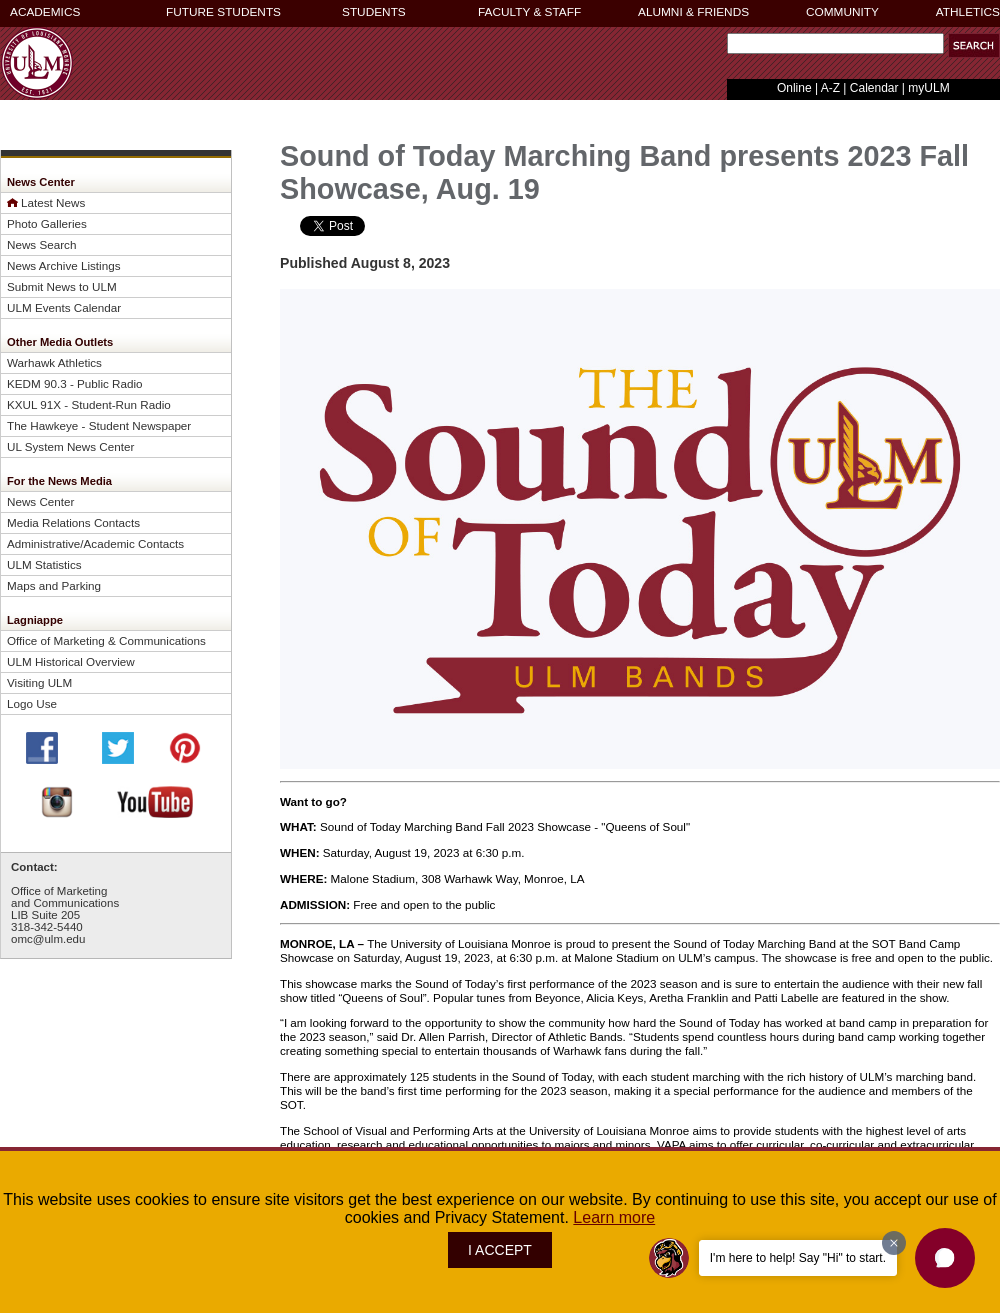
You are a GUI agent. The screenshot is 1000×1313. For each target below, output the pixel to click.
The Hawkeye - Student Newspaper (99, 425)
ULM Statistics (44, 564)
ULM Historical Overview (71, 661)
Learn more (614, 1217)
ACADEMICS (45, 12)
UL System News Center (70, 446)
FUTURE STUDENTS (223, 12)
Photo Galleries (47, 223)
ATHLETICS (968, 12)
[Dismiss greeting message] (894, 1243)
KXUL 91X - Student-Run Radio (89, 404)
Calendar (874, 88)
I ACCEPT (500, 1250)
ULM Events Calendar (64, 307)
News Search (41, 244)
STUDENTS (374, 12)
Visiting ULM (39, 682)
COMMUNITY (842, 12)
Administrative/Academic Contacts (95, 543)
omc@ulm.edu (48, 939)
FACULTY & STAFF (529, 12)
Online (794, 88)
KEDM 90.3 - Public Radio (75, 383)
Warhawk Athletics (54, 362)
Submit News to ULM (62, 286)
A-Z (830, 88)
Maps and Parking (54, 585)
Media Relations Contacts (73, 522)
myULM (928, 88)
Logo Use (32, 703)
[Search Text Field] (835, 43)
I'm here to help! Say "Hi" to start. (798, 1258)
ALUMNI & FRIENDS (693, 12)
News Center (40, 501)
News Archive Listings (64, 265)
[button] (974, 45)
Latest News (53, 202)
